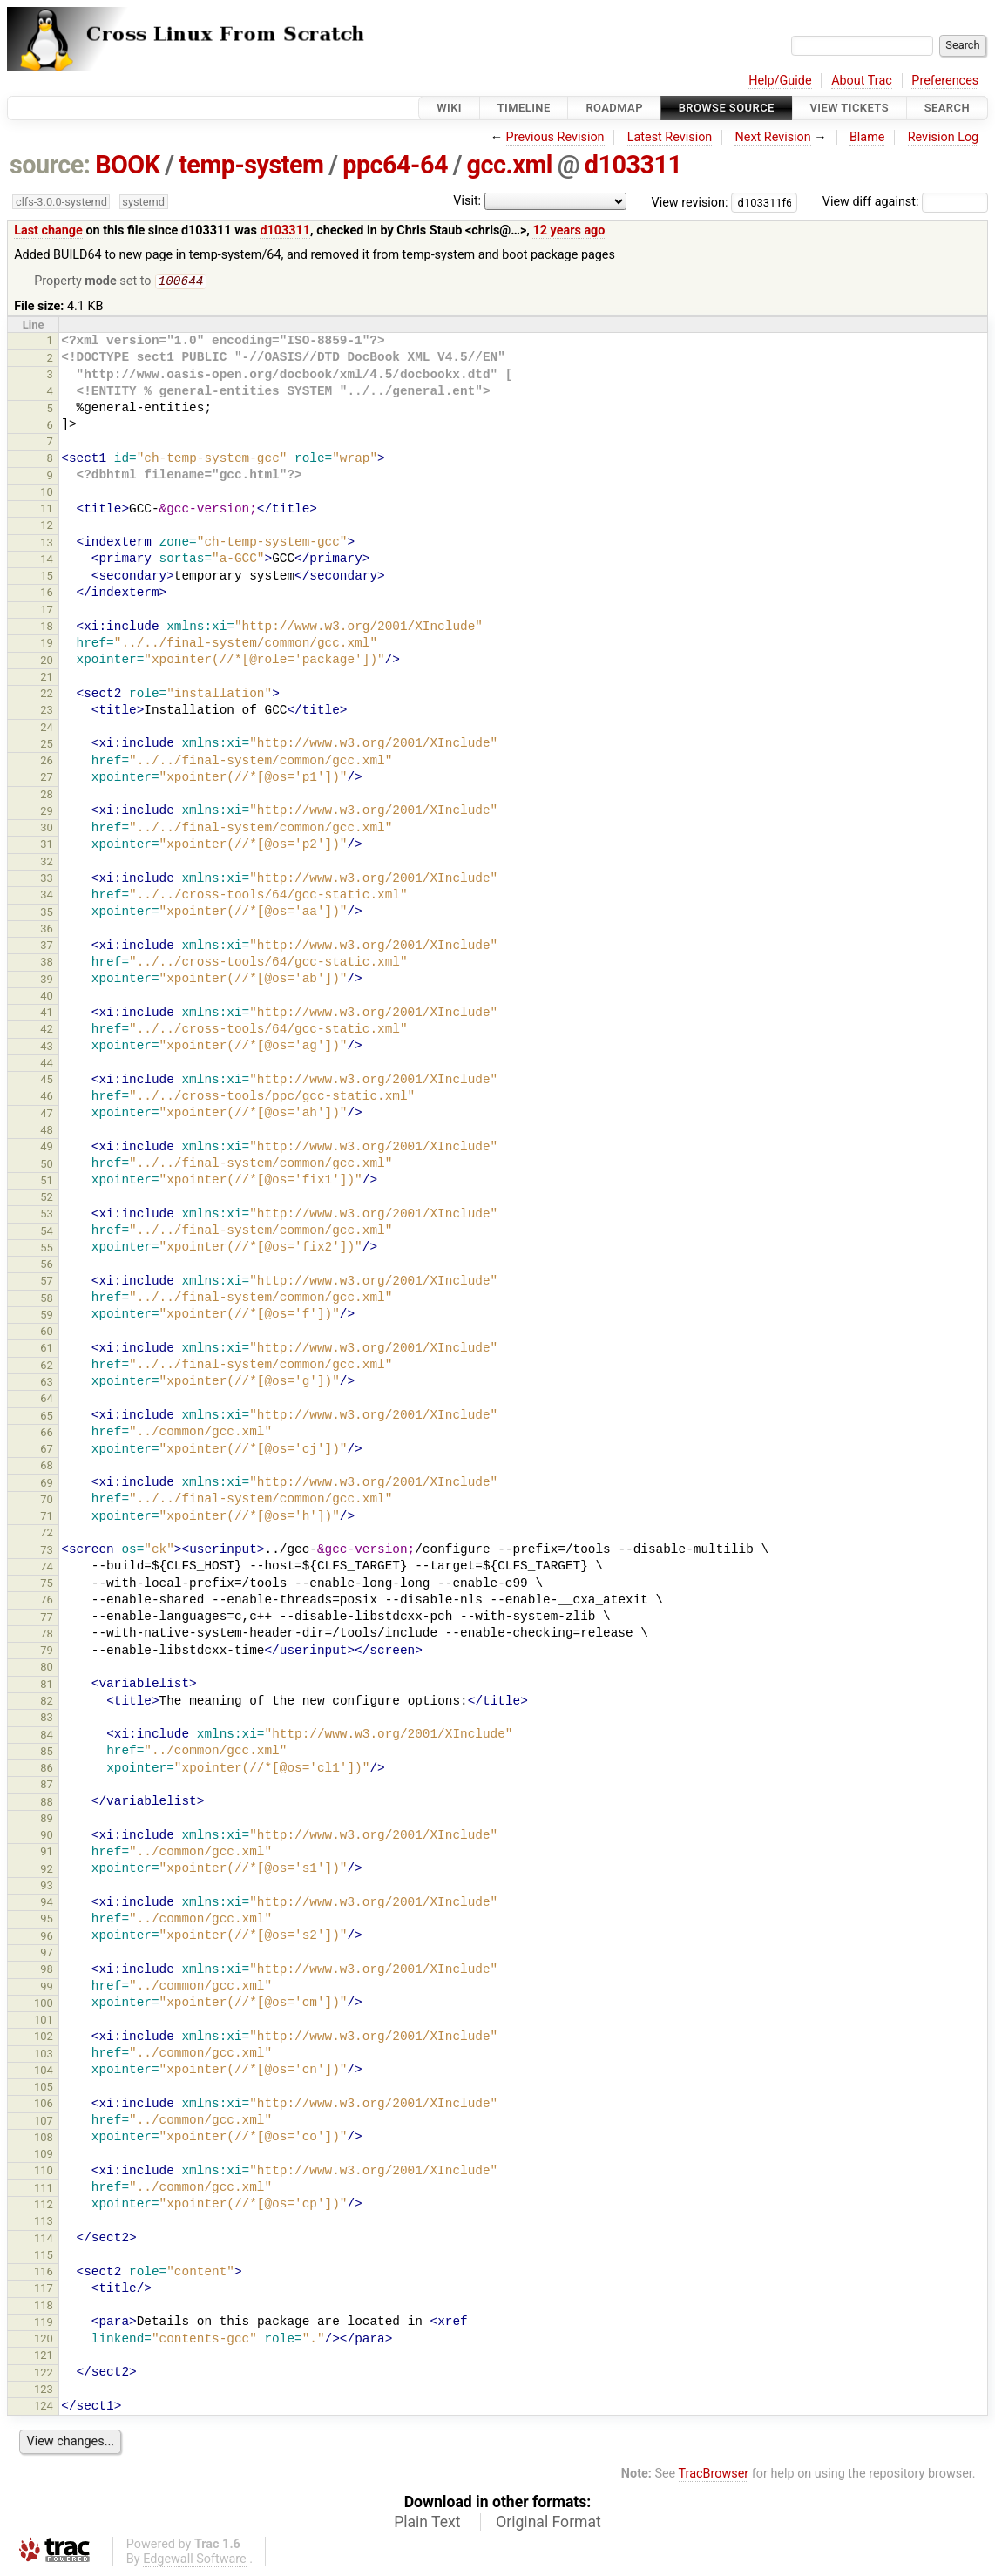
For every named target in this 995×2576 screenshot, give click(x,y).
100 (43, 2004)
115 (43, 2256)
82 (46, 1702)
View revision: (690, 201)
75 (46, 1584)
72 (46, 1534)
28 (46, 796)
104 (43, 2071)
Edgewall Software (195, 2560)
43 (46, 1047)
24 (46, 729)
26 (46, 762)
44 (46, 1064)
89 (46, 1820)
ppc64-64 (395, 165)
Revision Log (943, 137)
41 (46, 1013)
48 (46, 1131)
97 (46, 1954)
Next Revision (772, 137)
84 (46, 1736)
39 (46, 980)
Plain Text (427, 2523)
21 (46, 678)
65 (46, 1417)
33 (46, 879)
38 (46, 963)
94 (46, 1903)
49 (46, 1148)
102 (43, 2037)
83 (46, 1718)
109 (43, 2155)
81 (46, 1685)
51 (46, 1182)
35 (46, 913)
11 (46, 510)
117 (43, 2289)
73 (46, 1551)
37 (46, 946)
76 (46, 1601)
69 (46, 1484)
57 (46, 1282)
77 (46, 1618)
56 (46, 1265)
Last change (48, 230)
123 (43, 2390)
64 (46, 1400)
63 (46, 1383)
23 (46, 711)
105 (43, 2088)
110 (43, 2172)
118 (43, 2307)
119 (43, 2323)
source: (50, 165)
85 (46, 1752)
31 (46, 845)
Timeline (524, 107)
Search (947, 107)
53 (46, 1215)
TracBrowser (714, 2475)
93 (46, 1887)
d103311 (633, 165)
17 (46, 611)
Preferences (944, 80)
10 (46, 493)
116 (43, 2273)
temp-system (251, 165)
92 (46, 1870)
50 (46, 1165)
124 (43, 2407)
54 (46, 1232)
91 (46, 1853)
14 (46, 560)
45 (46, 1081)
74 (46, 1568)
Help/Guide (779, 80)
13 (46, 544)
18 (46, 627)
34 (46, 896)
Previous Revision (555, 137)
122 (43, 2374)
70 (46, 1501)
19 (46, 644)
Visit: (467, 200)
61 (46, 1349)
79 (46, 1651)
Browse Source (727, 107)
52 (46, 1198)
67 (46, 1450)
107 (43, 2122)
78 (46, 1635)
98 (46, 1970)
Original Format (548, 2523)
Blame (867, 137)
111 (43, 2189)
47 (46, 1115)
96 (46, 1937)
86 (46, 1769)
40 (46, 997)
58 (46, 1299)
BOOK (127, 165)
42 (46, 1030)
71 (46, 1517)
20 (46, 661)
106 (43, 2105)
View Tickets (849, 107)
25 (46, 745)
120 (43, 2340)
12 (46, 526)
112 (43, 2206)
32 (46, 863)
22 (46, 695)
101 (43, 2021)
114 (43, 2240)
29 (46, 812)
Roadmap (614, 107)
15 (46, 577)
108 (43, 2139)
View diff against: (905, 201)
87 (46, 1786)
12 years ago (568, 230)
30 (46, 829)
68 (46, 1467)
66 (46, 1434)
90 (46, 1836)
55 (46, 1249)
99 (46, 1988)
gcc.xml (509, 165)
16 (46, 593)
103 (43, 2055)
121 (43, 2356)
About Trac (861, 80)
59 (46, 1316)
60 (46, 1332)
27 (46, 778)
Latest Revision (670, 137)
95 (46, 1920)
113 (43, 2222)
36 (46, 930)
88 (46, 1803)
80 (46, 1668)
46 (46, 1097)
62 (46, 1366)
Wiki (449, 107)
